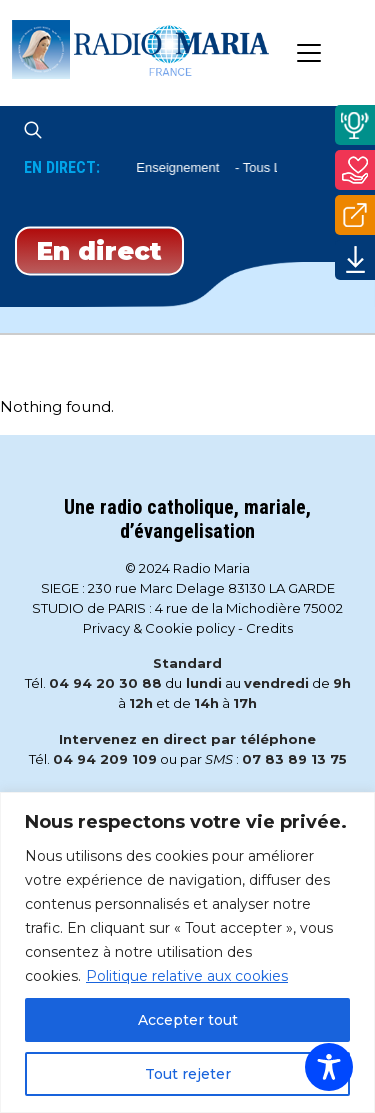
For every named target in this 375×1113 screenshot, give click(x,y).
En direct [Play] (99, 250)
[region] (187, 952)
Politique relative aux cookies (187, 976)
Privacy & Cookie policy (159, 628)
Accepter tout (188, 1020)
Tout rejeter (188, 1074)
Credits (269, 628)
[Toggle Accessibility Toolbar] (329, 1067)
